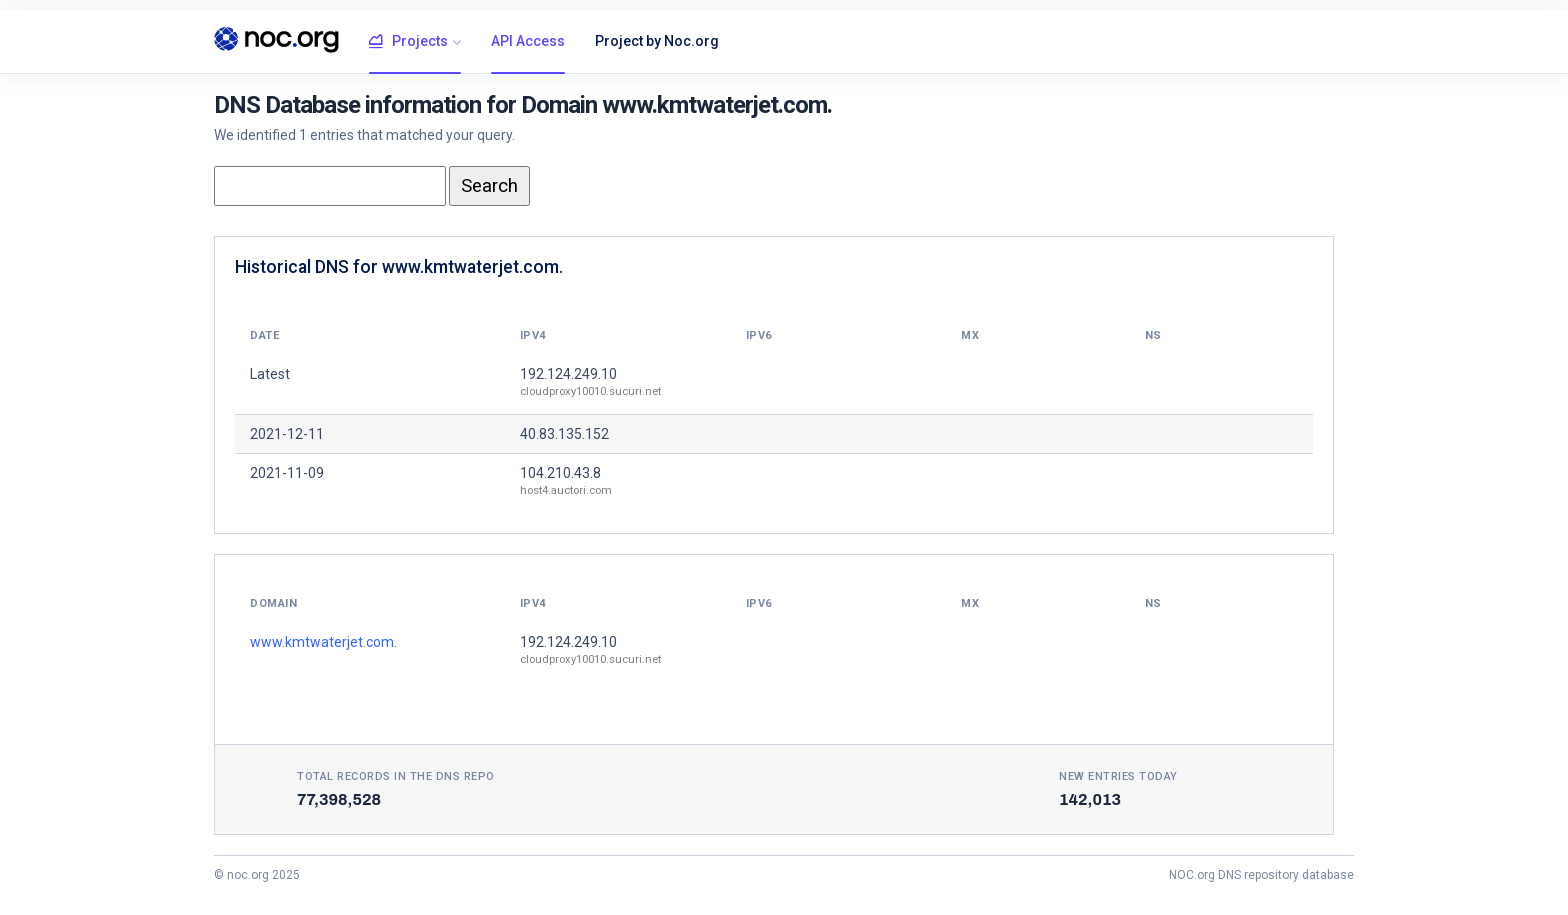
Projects (408, 42)
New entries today (1118, 776)
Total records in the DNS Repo (396, 776)
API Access (528, 41)
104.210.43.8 (560, 473)
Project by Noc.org (657, 41)
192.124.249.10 (568, 374)
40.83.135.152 (564, 434)
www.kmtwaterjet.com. (323, 642)
